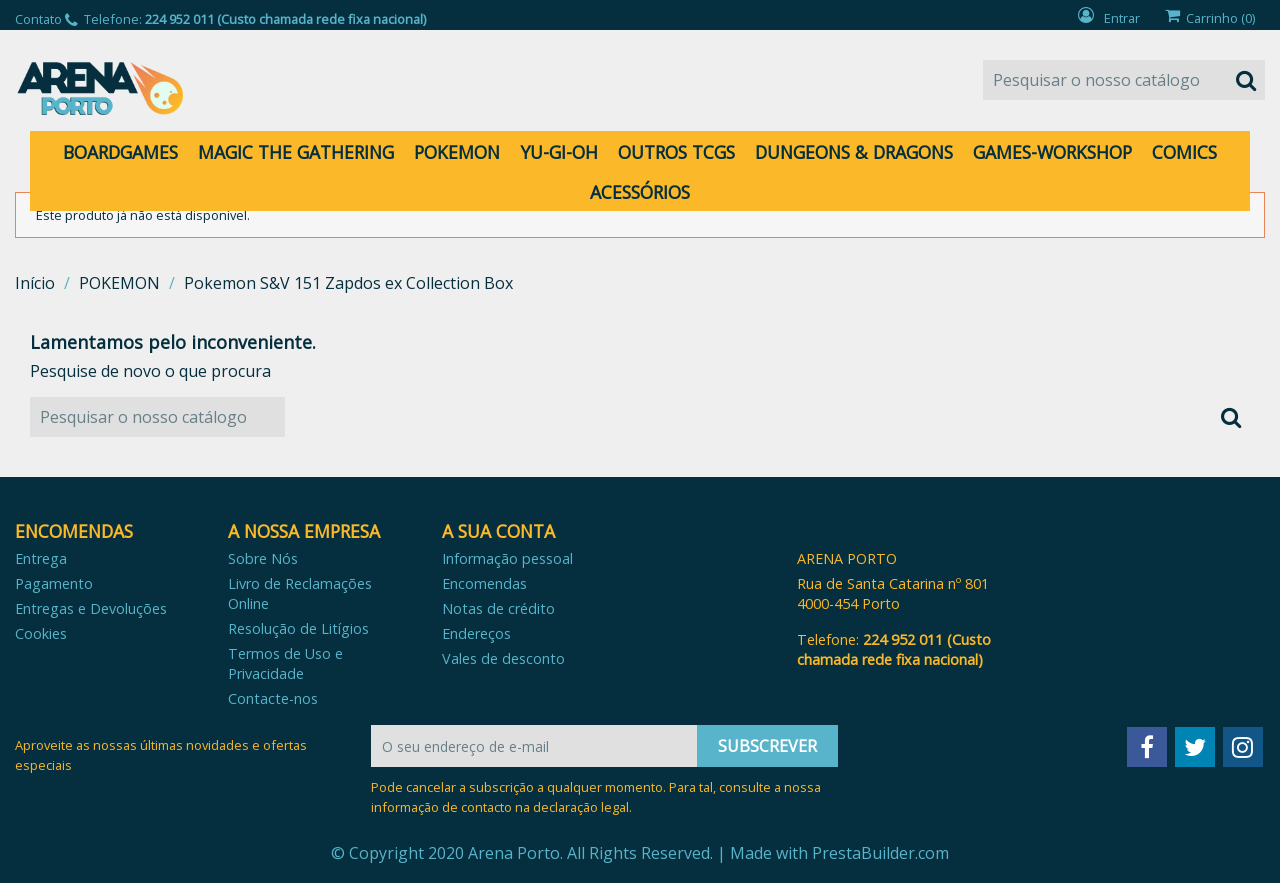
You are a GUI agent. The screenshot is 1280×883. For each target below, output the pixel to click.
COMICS (1184, 152)
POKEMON (457, 152)
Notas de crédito (498, 608)
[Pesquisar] (1124, 80)
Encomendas (484, 583)
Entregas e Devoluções (91, 608)
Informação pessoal (507, 558)
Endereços (476, 633)
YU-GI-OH (559, 152)
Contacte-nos (273, 698)
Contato (38, 19)
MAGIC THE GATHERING (296, 152)
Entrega (41, 558)
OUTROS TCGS (676, 152)
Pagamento (54, 583)
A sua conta (498, 531)
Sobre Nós (263, 558)
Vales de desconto (503, 658)
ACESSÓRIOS (640, 192)
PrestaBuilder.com (880, 853)
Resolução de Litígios (298, 628)
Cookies (41, 633)
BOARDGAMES (120, 152)
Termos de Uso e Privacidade (285, 663)
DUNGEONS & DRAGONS (854, 152)
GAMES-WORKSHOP (1052, 152)
